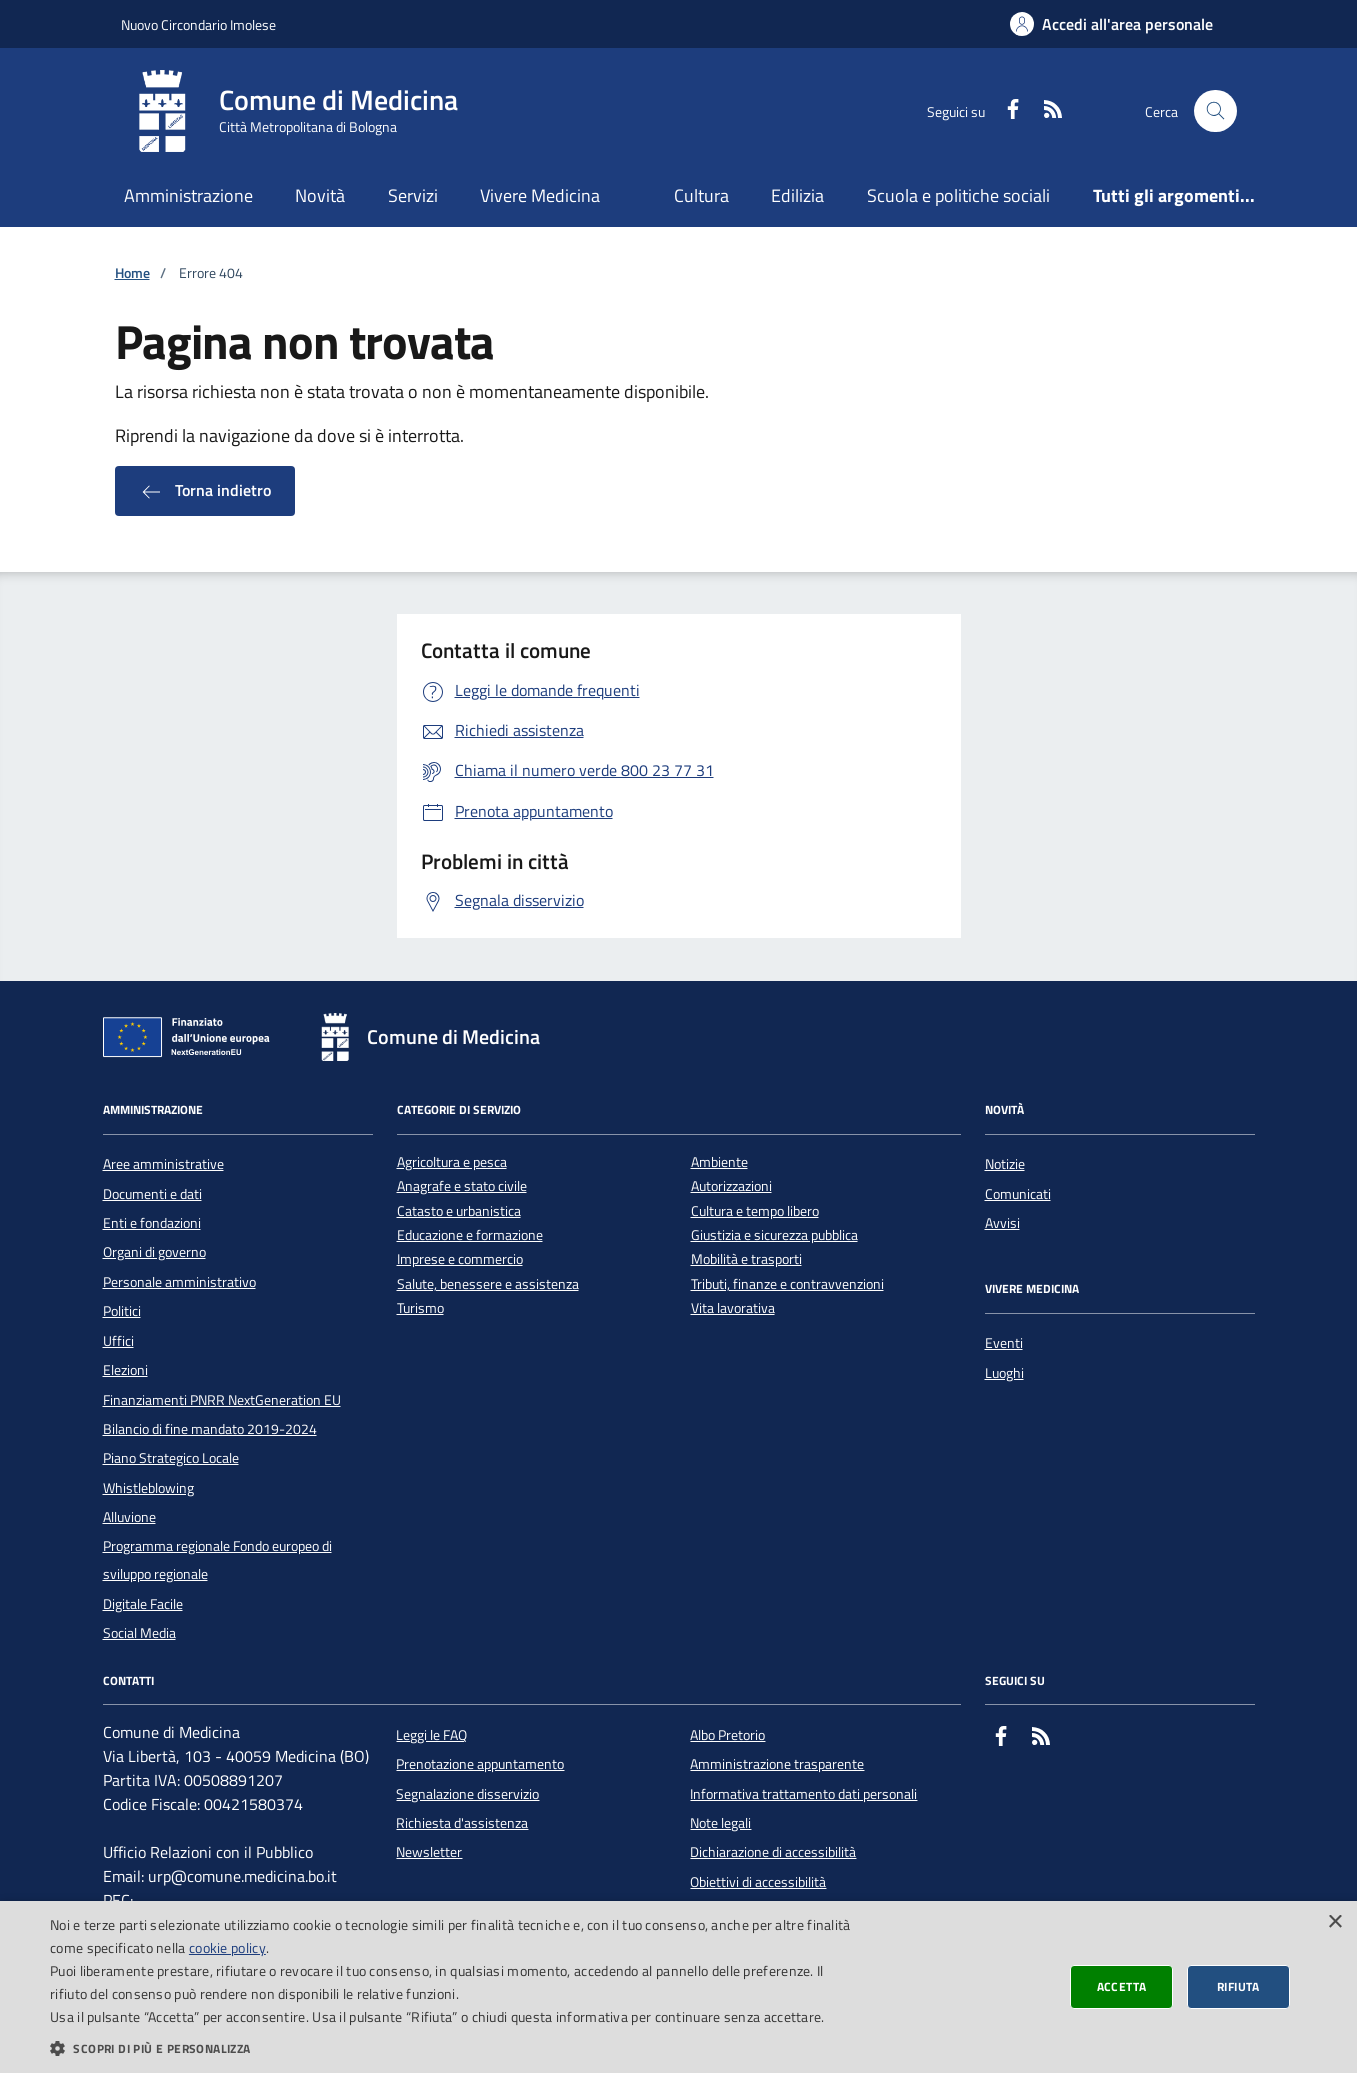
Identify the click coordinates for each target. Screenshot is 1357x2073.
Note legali (720, 1823)
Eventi (1004, 1343)
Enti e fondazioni (152, 1223)
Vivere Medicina (540, 195)
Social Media (139, 1633)
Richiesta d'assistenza (462, 1823)
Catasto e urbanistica (459, 1211)
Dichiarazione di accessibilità (773, 1852)
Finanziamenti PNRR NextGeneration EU (222, 1400)
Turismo (420, 1308)
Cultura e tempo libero (755, 1211)
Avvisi (1002, 1223)
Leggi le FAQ (431, 1735)
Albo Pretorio (727, 1735)
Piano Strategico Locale (171, 1458)
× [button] (1334, 1922)
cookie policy (227, 1947)
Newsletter (429, 1852)
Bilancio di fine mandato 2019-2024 (210, 1429)
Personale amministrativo (179, 1282)
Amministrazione (188, 195)
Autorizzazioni (731, 1186)
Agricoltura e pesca (452, 1162)
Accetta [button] (1122, 1986)
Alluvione (129, 1517)
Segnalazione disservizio (467, 1794)
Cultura (701, 195)
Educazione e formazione (470, 1235)
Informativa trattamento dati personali (803, 1794)
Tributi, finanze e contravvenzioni (787, 1284)
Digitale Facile (143, 1604)
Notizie (1005, 1164)
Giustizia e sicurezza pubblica (774, 1235)
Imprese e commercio (460, 1259)
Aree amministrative (163, 1164)
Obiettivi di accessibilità (758, 1882)
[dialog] (678, 1987)
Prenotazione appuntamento (480, 1764)
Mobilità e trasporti (746, 1259)
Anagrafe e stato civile (462, 1186)
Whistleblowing (148, 1488)
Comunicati (1018, 1194)
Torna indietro (205, 491)
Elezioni (125, 1370)
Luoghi (1004, 1373)
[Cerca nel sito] (1215, 111)
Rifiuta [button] (1238, 1986)
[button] (455, 2048)
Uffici (118, 1341)
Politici (122, 1311)
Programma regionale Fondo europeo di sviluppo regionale (217, 1560)
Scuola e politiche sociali (958, 195)
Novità (320, 195)
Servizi (413, 195)
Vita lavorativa (733, 1308)
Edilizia (797, 195)
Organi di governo (154, 1252)
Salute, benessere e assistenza (488, 1284)
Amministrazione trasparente (777, 1764)
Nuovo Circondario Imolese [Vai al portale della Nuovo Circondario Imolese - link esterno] (198, 24)
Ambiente (719, 1162)
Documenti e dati (152, 1194)
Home (132, 273)
